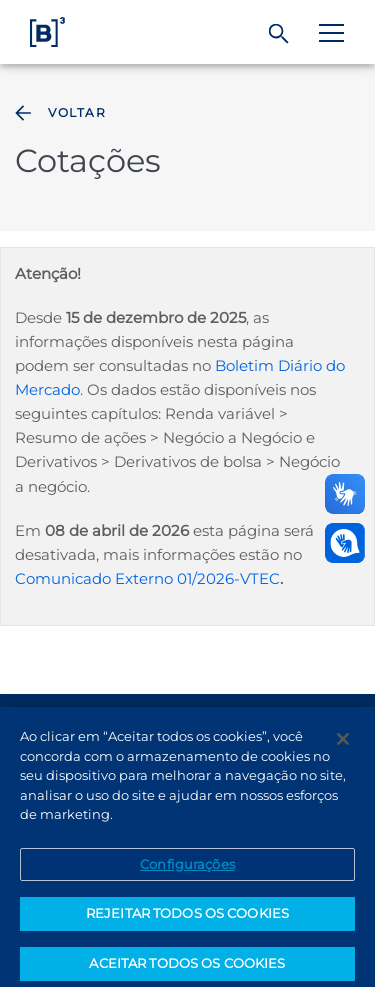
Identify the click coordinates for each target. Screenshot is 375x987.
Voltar (58, 113)
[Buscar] (279, 34)
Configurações (187, 872)
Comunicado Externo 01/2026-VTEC (147, 578)
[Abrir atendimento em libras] (345, 543)
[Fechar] (343, 748)
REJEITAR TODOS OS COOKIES (187, 922)
